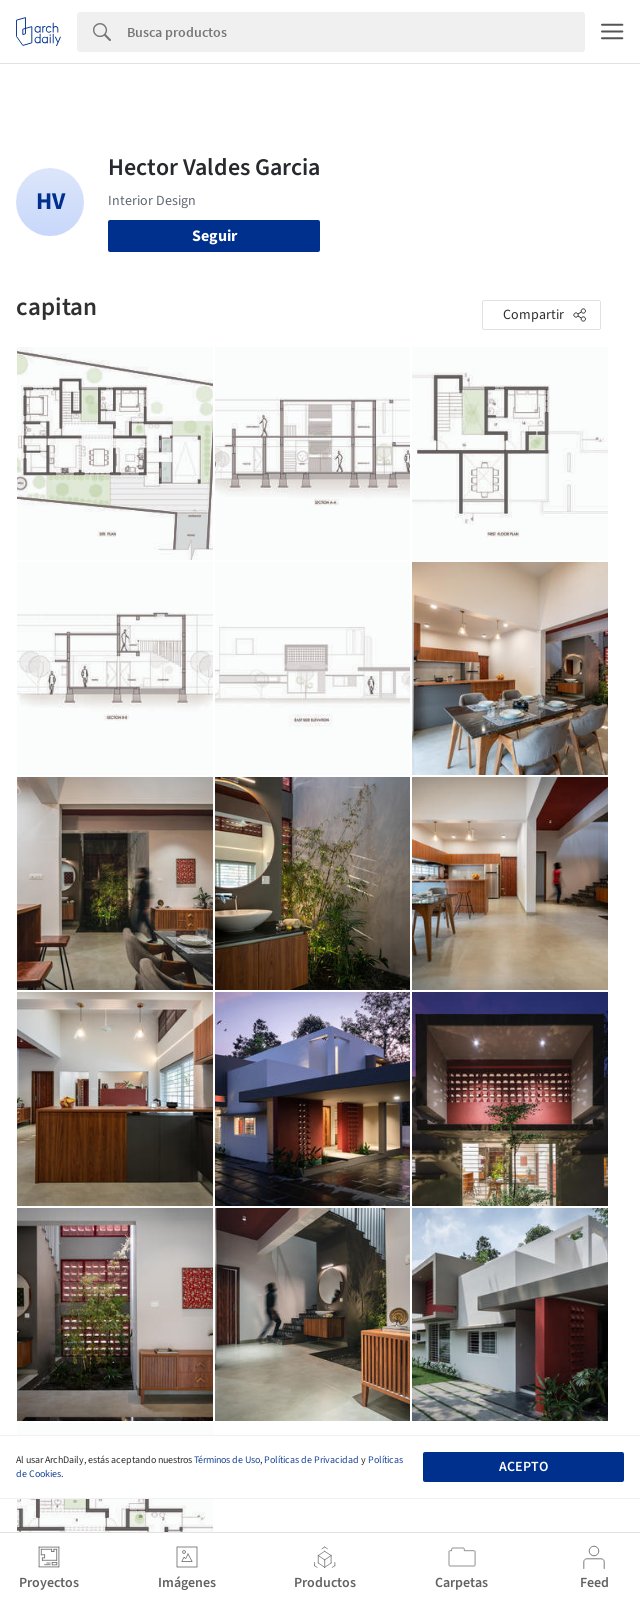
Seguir (214, 236)
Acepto (523, 1467)
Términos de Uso (227, 1460)
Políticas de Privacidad (311, 1460)
